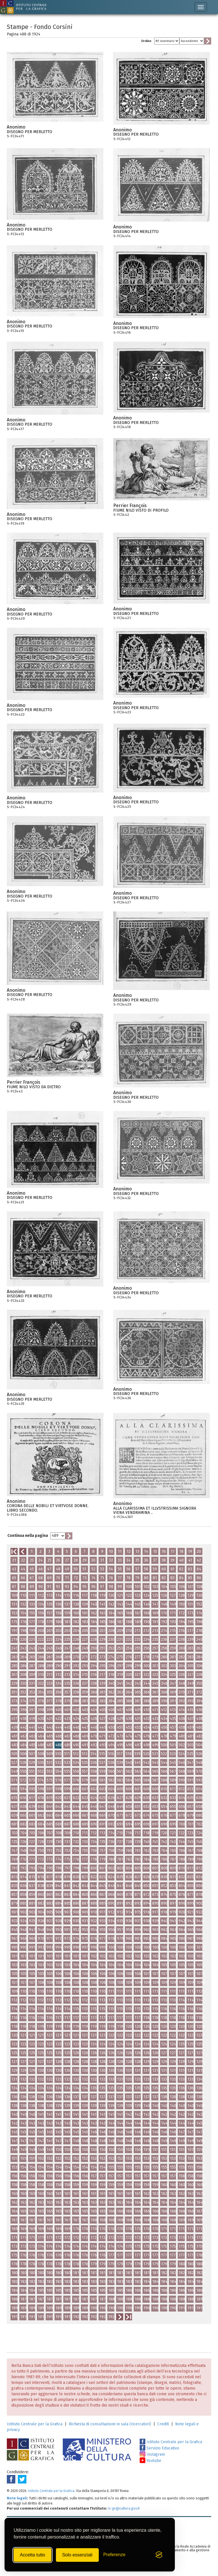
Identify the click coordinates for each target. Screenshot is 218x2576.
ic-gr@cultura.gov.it (124, 2508)
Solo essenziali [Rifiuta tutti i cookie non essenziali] (77, 2554)
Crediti (163, 2424)
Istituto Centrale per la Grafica (34, 2424)
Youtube (150, 2460)
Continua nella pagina (27, 1535)
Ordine (146, 41)
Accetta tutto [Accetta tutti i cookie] (32, 2554)
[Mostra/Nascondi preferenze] (114, 2554)
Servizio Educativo (159, 2448)
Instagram (152, 2454)
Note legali (17, 2498)
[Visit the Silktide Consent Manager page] (159, 2555)
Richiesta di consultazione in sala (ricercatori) (110, 2424)
